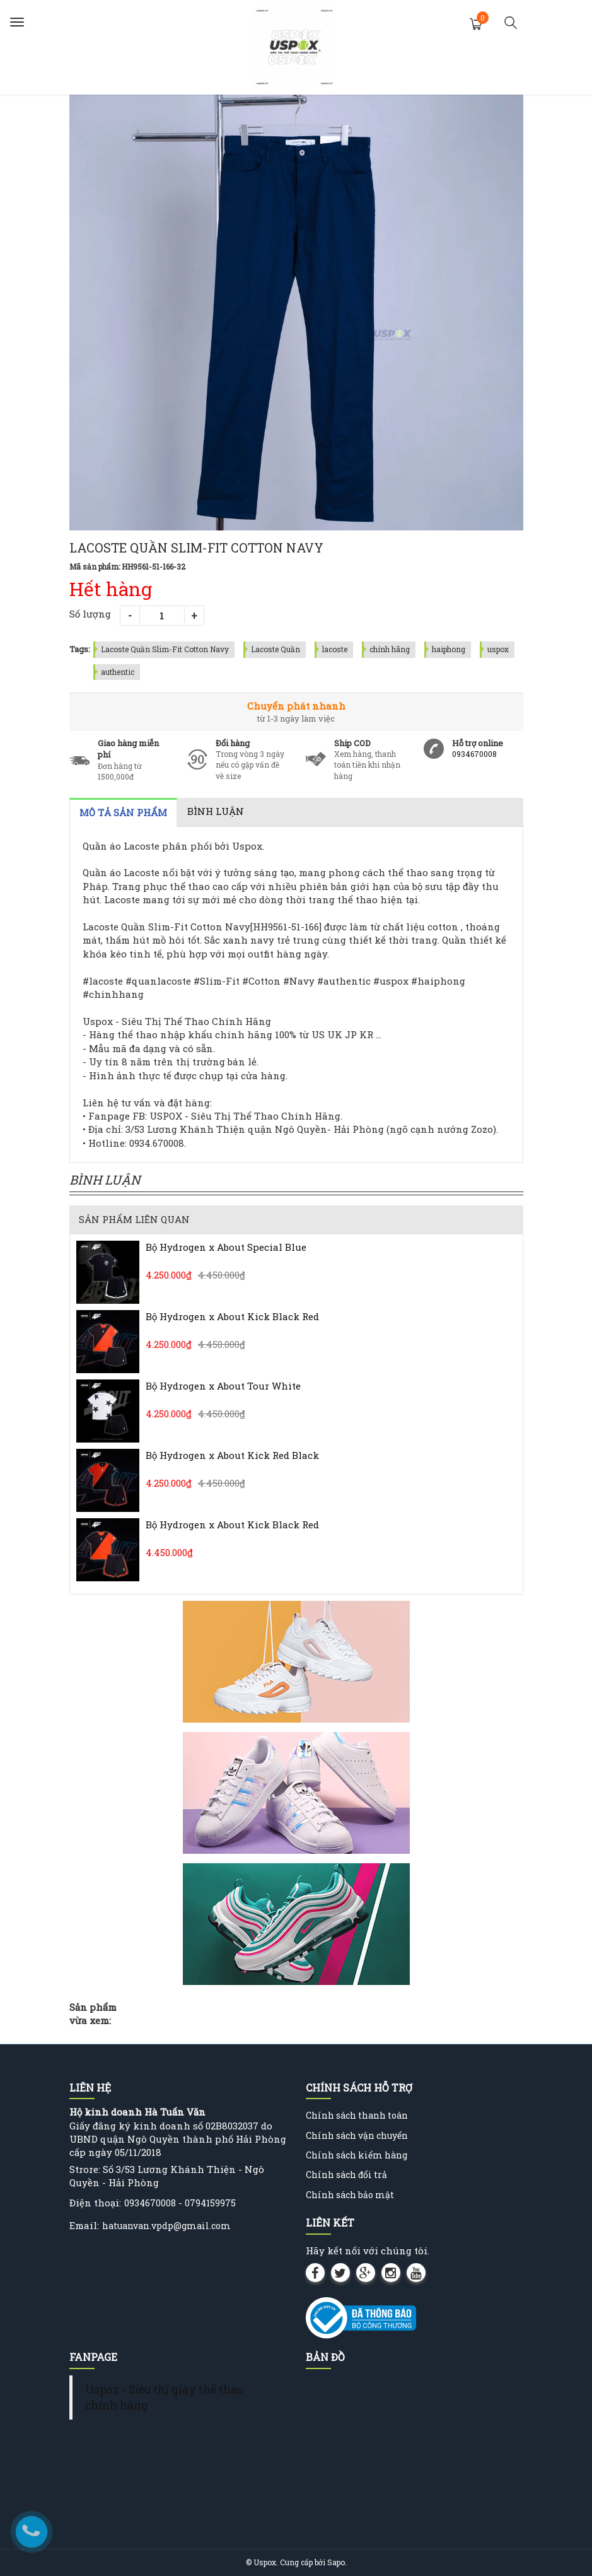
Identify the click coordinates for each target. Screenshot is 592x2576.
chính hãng (389, 649)
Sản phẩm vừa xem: (93, 2014)
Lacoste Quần (275, 649)
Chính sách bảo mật (350, 2195)
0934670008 (474, 754)
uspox (498, 649)
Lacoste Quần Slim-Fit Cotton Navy (165, 649)
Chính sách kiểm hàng (356, 2155)
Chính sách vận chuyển (357, 2135)
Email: (84, 2225)
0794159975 (210, 2203)
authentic (117, 672)
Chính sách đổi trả (346, 2175)
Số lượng (90, 613)
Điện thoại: (95, 2202)
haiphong (448, 649)
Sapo (336, 2562)
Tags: (79, 649)
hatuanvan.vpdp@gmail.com (166, 2226)
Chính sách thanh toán (357, 2115)
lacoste (334, 649)
